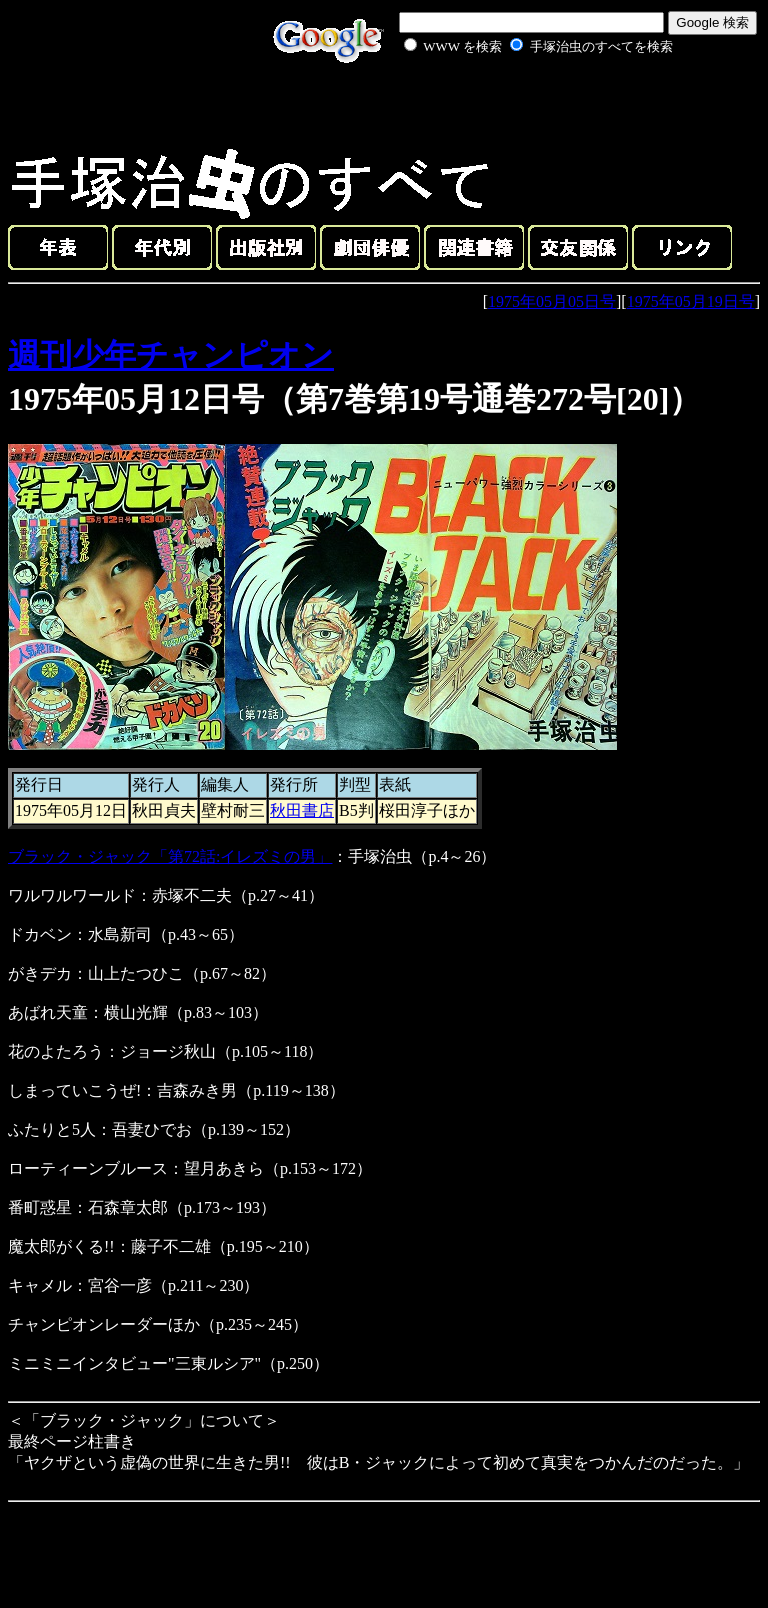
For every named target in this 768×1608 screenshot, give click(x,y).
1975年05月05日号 (552, 301)
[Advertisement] (516, 104)
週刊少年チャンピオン (171, 355)
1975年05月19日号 (691, 301)
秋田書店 (302, 810)
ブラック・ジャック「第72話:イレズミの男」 (170, 856)
